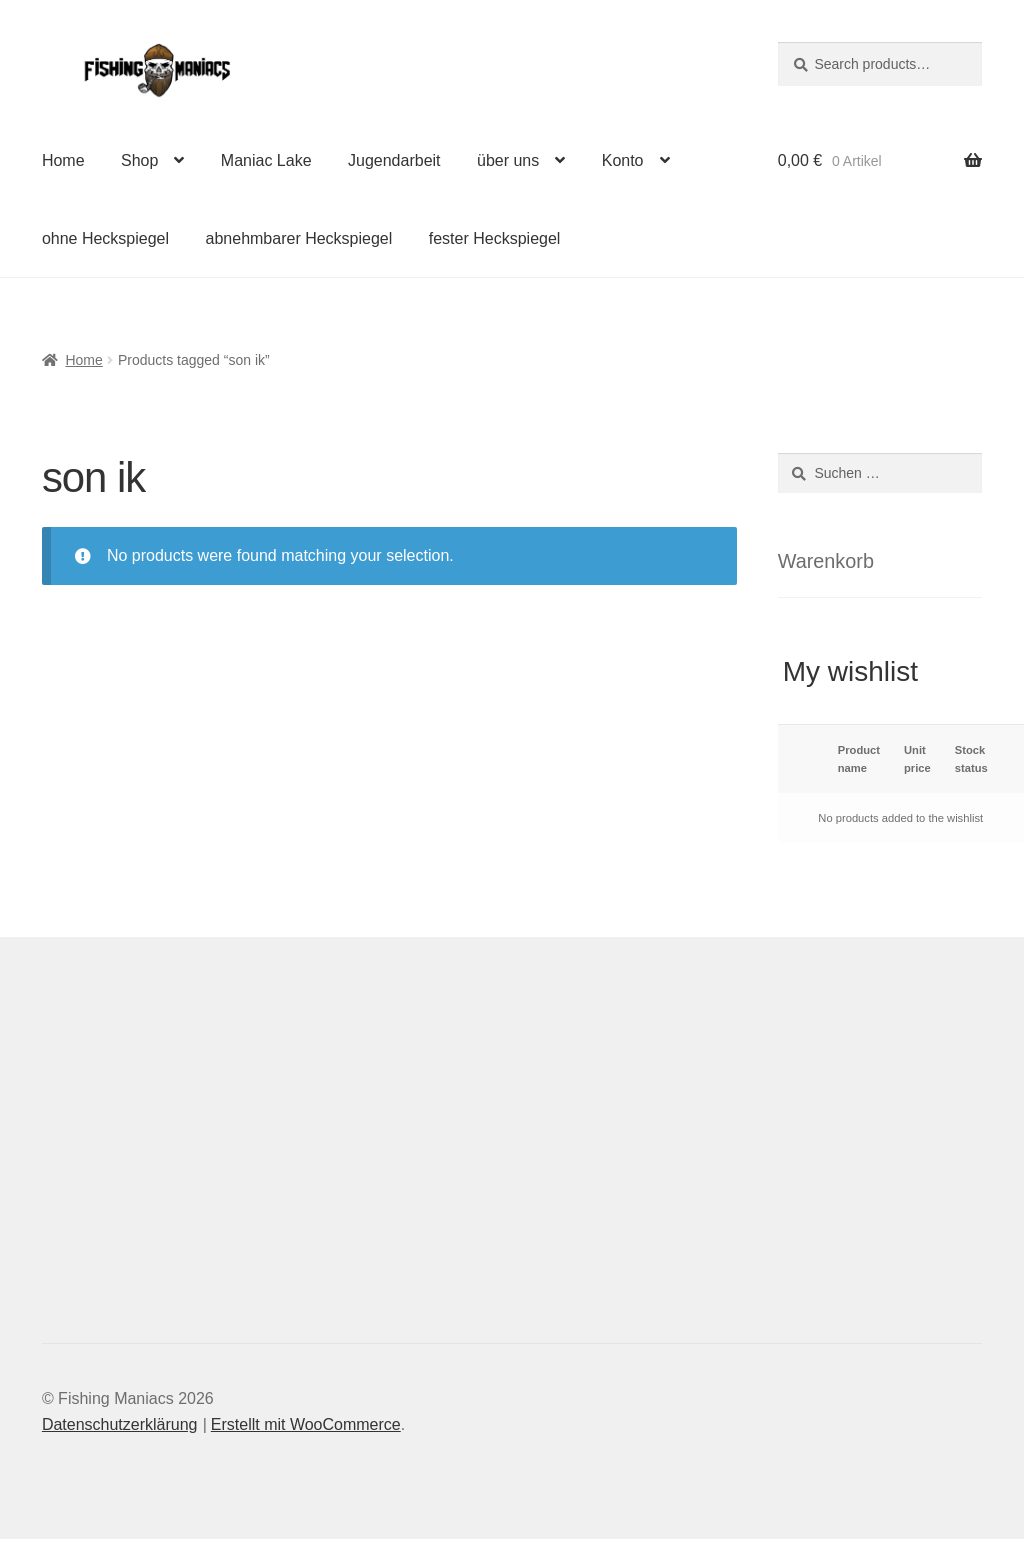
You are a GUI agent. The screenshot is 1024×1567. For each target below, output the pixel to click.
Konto (623, 160)
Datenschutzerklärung (120, 1424)
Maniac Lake (266, 160)
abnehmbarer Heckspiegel (299, 238)
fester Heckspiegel (495, 238)
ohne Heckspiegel (105, 238)
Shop (139, 160)
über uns (508, 160)
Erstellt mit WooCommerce (306, 1424)
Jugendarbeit (394, 160)
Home (63, 160)
